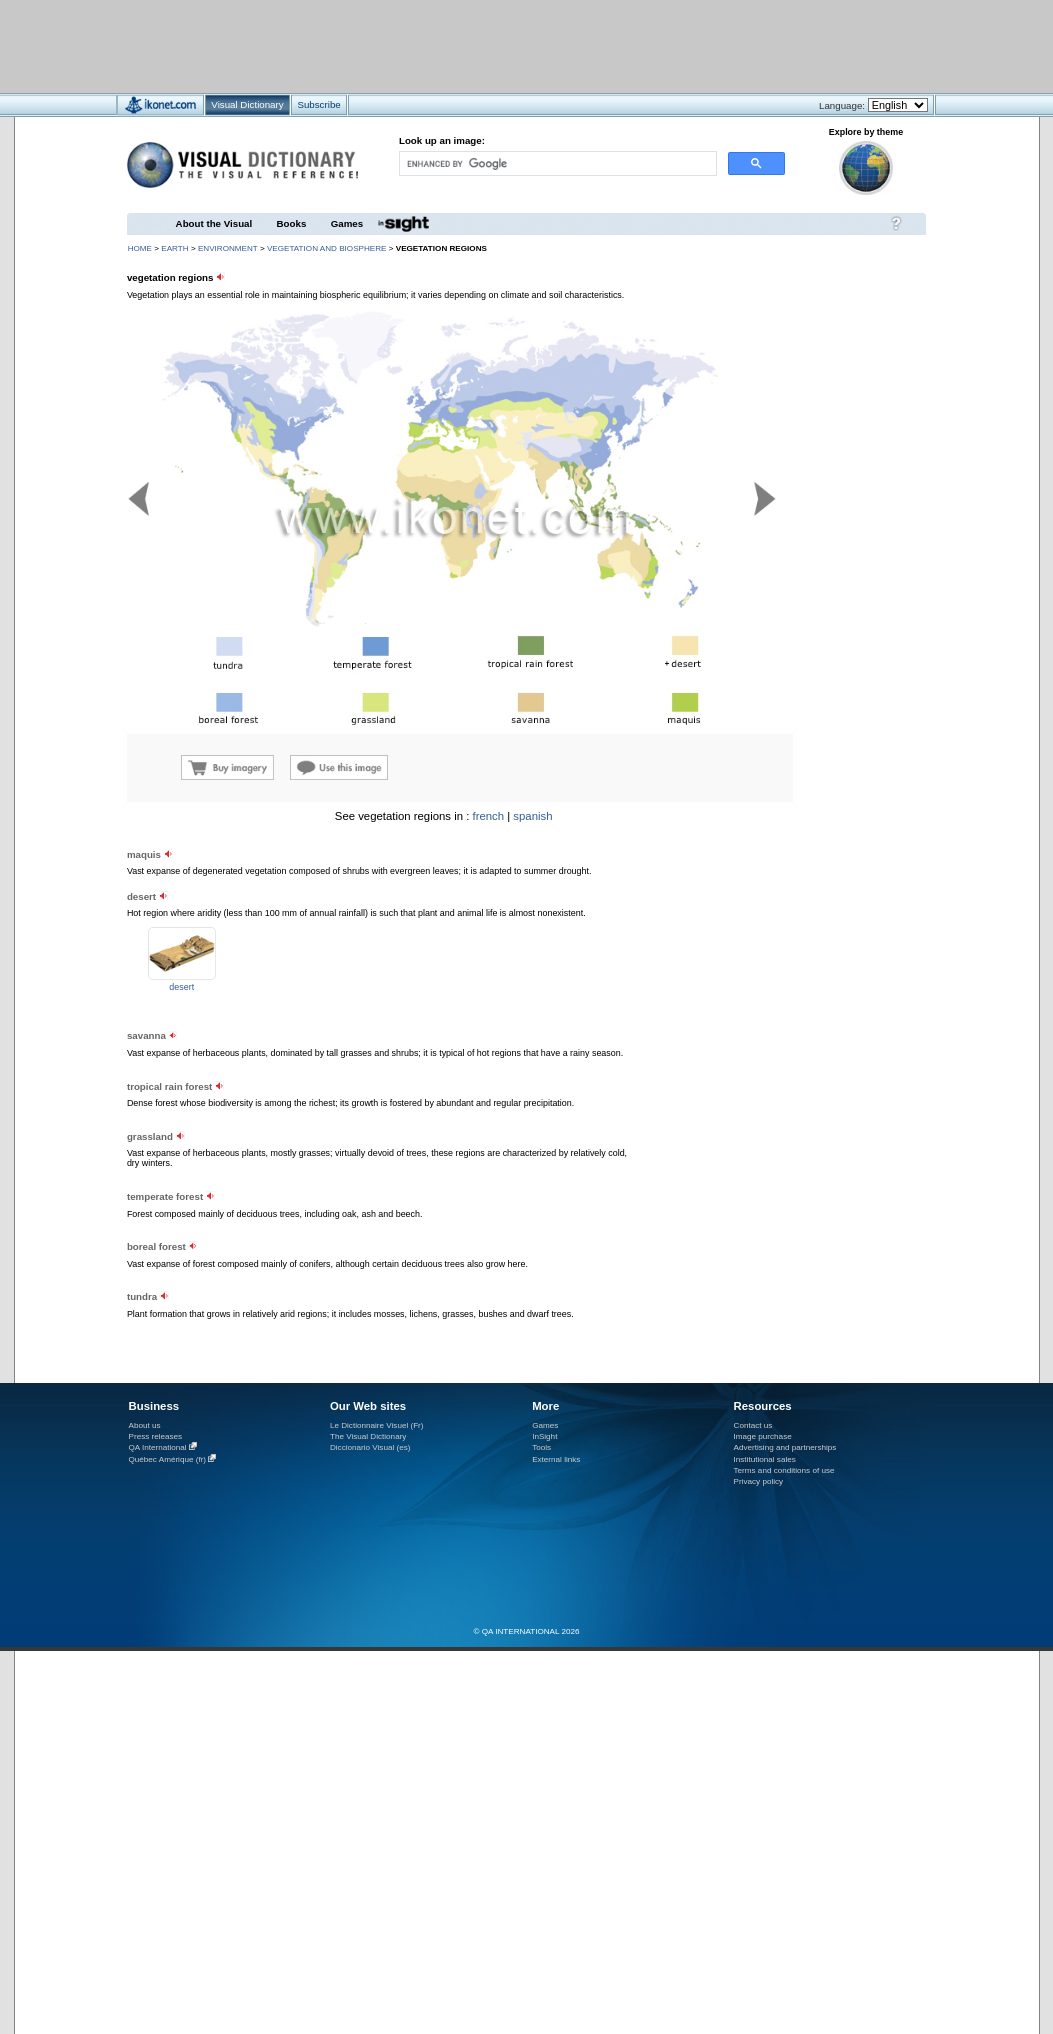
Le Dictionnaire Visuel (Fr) (377, 1425)
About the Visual (214, 223)
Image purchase (763, 1436)
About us (145, 1425)
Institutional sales (765, 1459)
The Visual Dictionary (368, 1436)
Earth (174, 248)
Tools (541, 1447)
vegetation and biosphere (327, 248)
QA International (158, 1447)
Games (347, 223)
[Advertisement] (467, 45)
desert (181, 987)
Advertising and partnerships (785, 1447)
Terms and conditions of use (784, 1470)
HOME (140, 248)
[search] (556, 163)
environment (228, 248)
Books (292, 223)
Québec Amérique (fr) (168, 1459)
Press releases (156, 1436)
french (488, 816)
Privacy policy (759, 1481)
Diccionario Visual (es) (370, 1447)
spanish (532, 816)
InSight (544, 1436)
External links (556, 1459)
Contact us (753, 1425)
